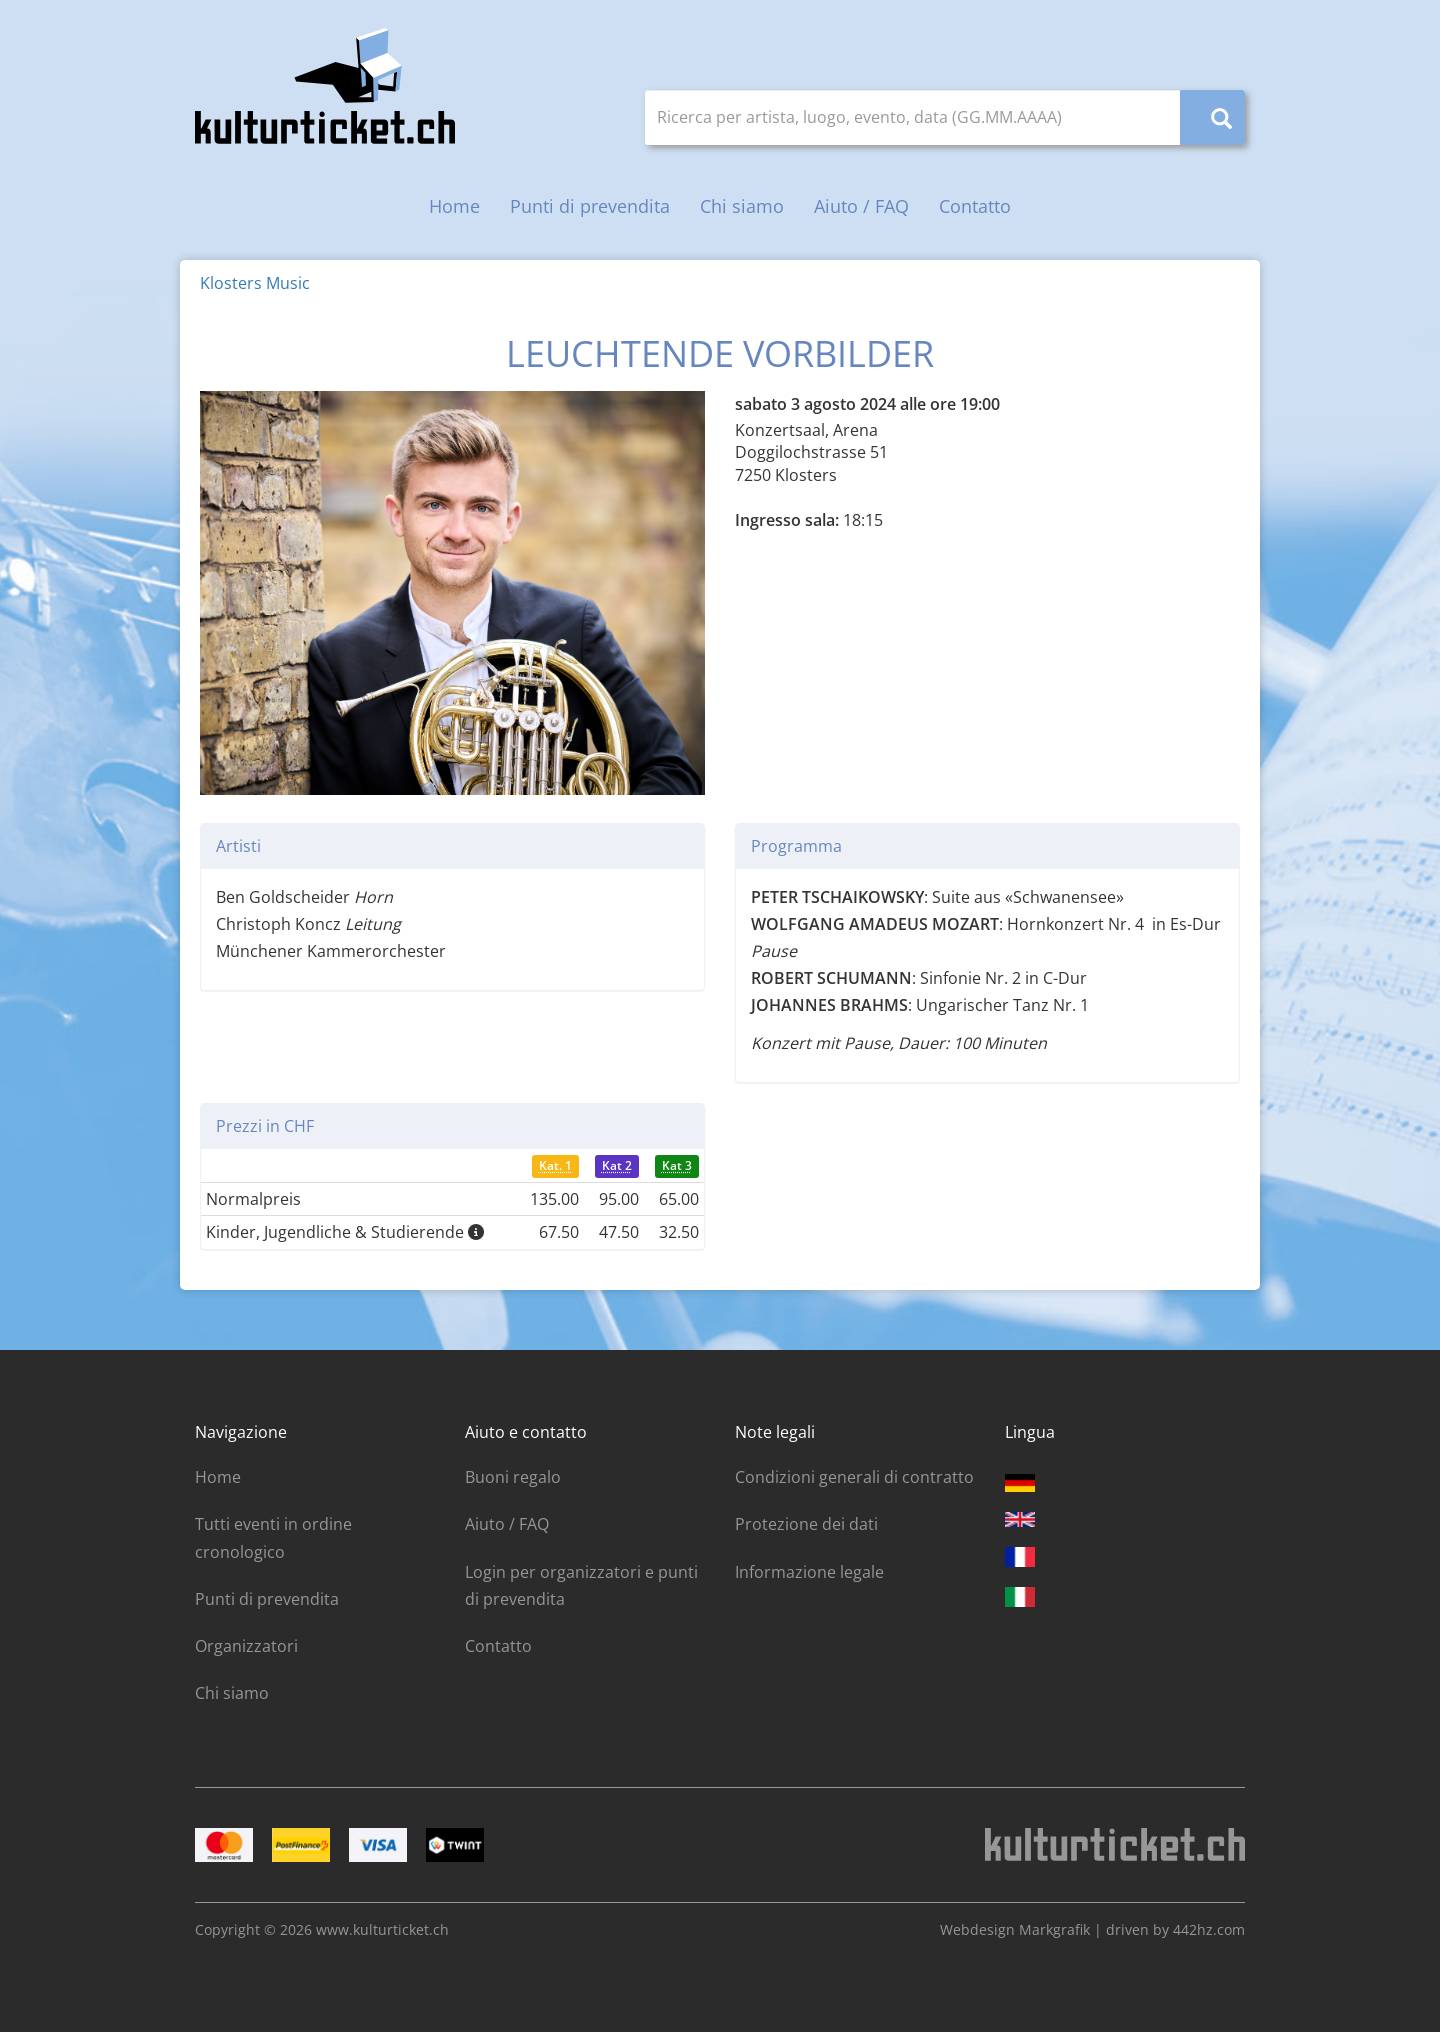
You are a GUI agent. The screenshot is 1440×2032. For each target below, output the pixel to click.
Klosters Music (255, 283)
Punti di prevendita (590, 206)
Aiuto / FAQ (861, 206)
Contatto (975, 206)
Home (454, 206)
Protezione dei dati (806, 1524)
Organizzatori (246, 1646)
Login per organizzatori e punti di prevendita (581, 1585)
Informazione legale (809, 1572)
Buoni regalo (513, 1477)
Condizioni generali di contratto (854, 1477)
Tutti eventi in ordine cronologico (273, 1537)
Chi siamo (742, 206)
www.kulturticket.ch (382, 1929)
